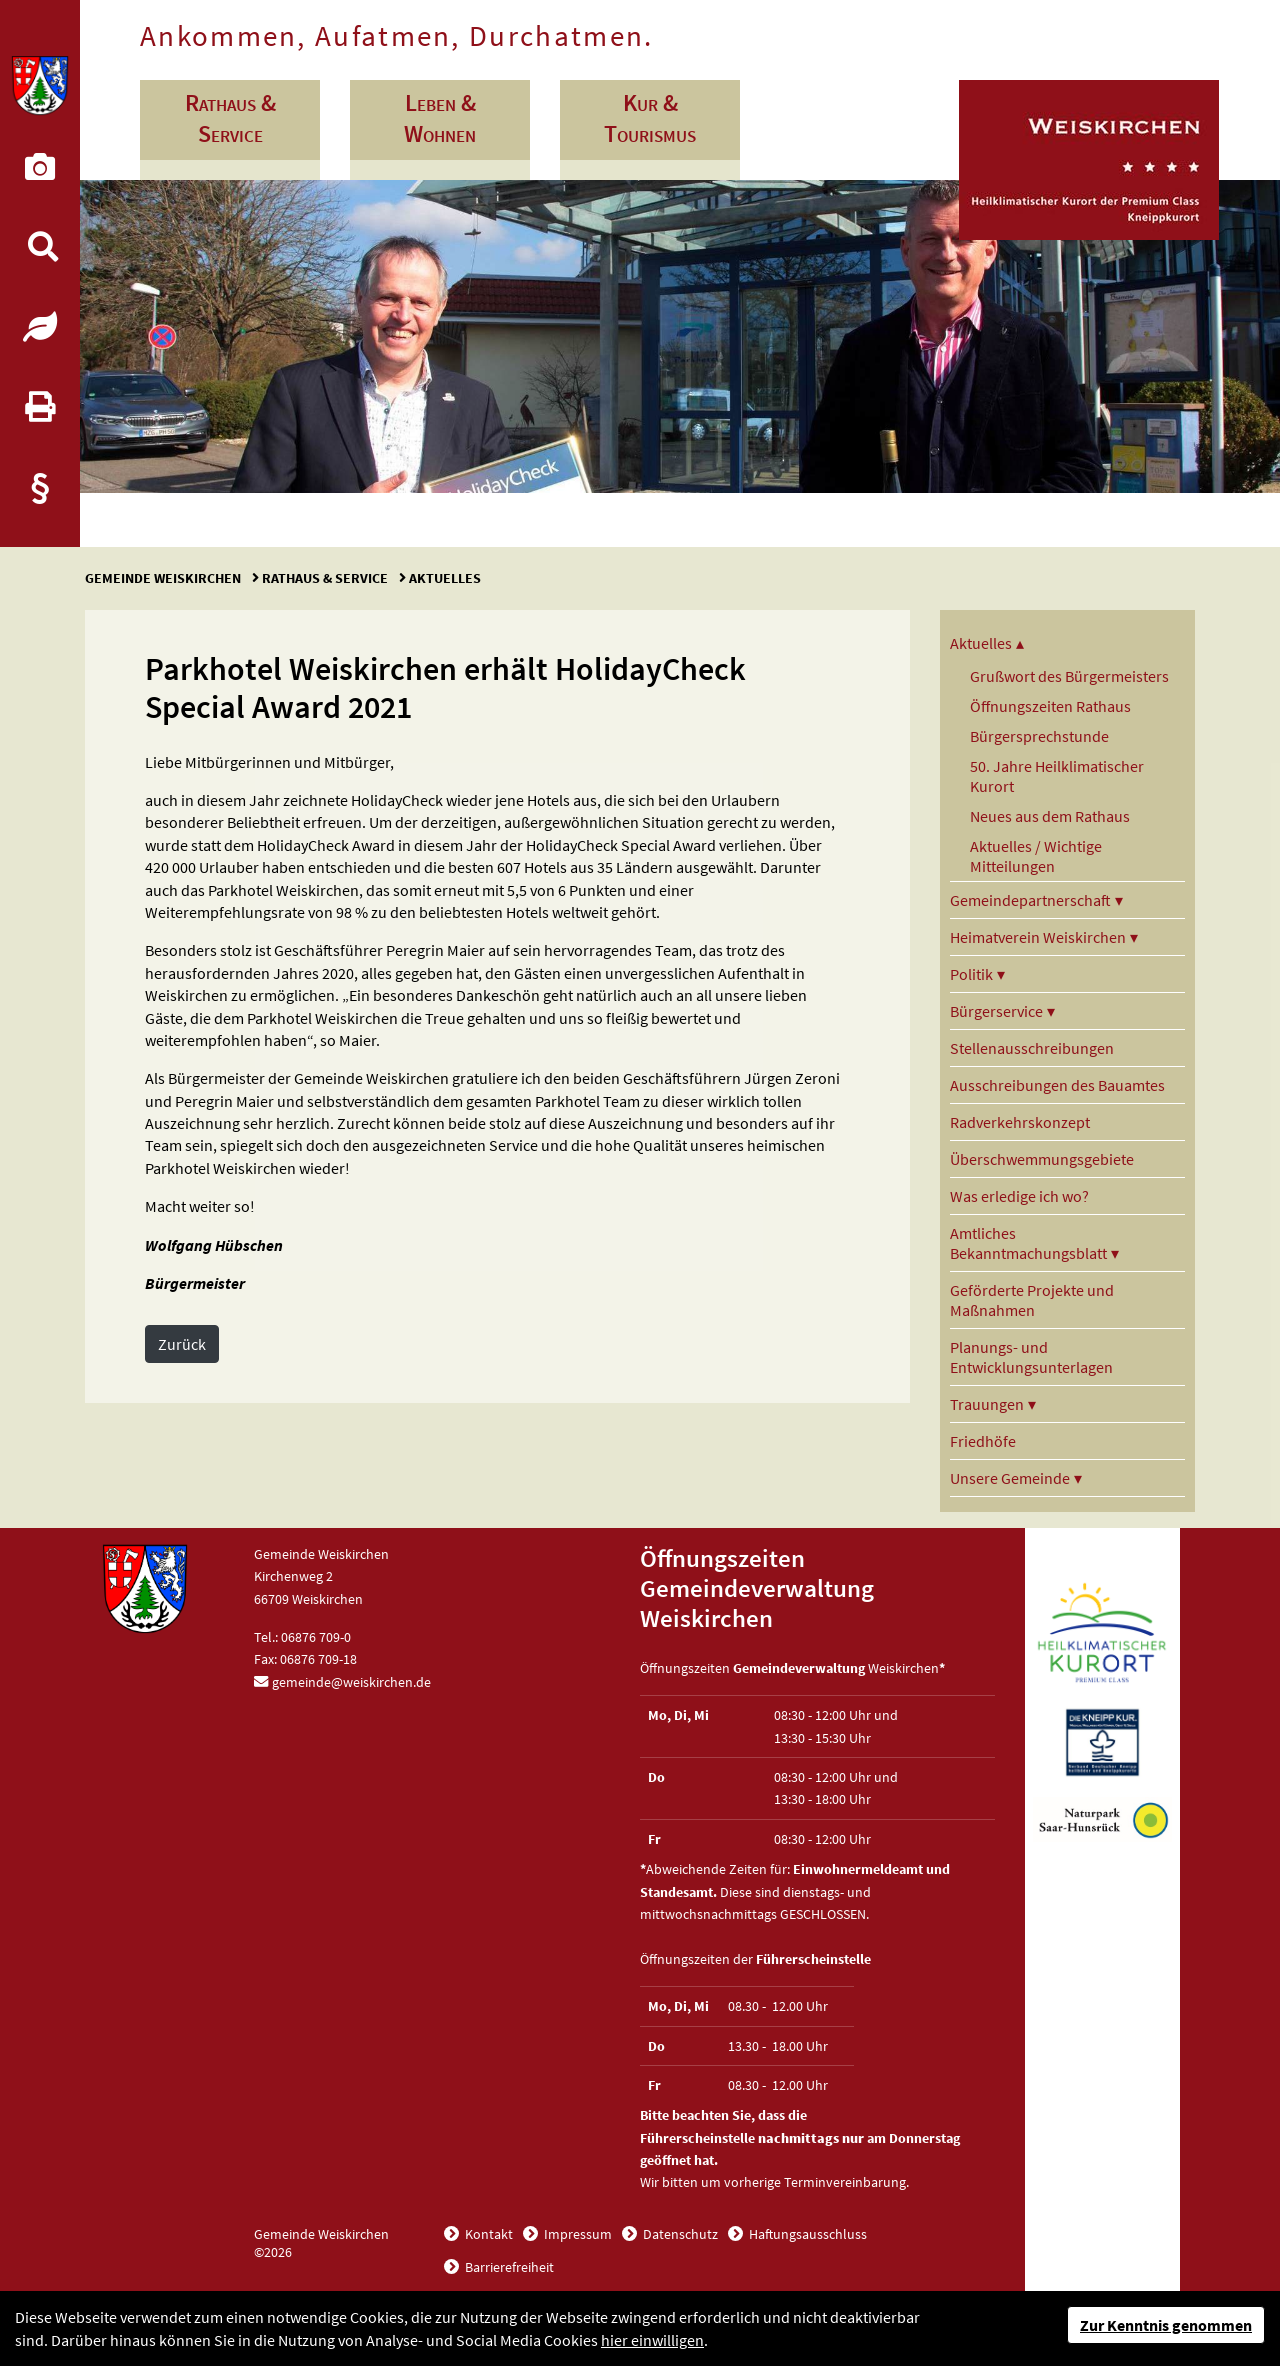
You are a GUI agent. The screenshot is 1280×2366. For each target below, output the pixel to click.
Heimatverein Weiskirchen (1038, 937)
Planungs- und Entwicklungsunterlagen (1031, 1357)
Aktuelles (443, 578)
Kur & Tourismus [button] (650, 118)
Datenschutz (679, 2234)
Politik (971, 974)
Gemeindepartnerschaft (1030, 900)
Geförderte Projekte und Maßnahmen (1032, 1300)
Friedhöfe (983, 1441)
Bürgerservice (996, 1011)
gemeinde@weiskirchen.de (351, 1682)
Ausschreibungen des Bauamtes (1057, 1085)
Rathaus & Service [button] (230, 118)
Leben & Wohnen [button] (440, 118)
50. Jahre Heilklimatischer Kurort (1057, 776)
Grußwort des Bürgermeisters (1069, 676)
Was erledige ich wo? (1019, 1196)
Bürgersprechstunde (1039, 736)
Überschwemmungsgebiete (1042, 1159)
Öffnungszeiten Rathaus (1050, 706)
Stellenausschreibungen (1032, 1048)
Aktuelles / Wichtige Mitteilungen (1036, 856)
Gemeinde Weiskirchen (164, 578)
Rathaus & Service (325, 578)
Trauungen (987, 1404)
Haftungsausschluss (806, 2234)
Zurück (182, 1344)
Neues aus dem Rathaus (1050, 816)
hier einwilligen (652, 2340)
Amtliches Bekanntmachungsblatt (1028, 1243)
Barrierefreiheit (508, 2267)
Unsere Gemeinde (1010, 1478)
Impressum (576, 2234)
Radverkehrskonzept (1020, 1122)
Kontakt (487, 2234)
